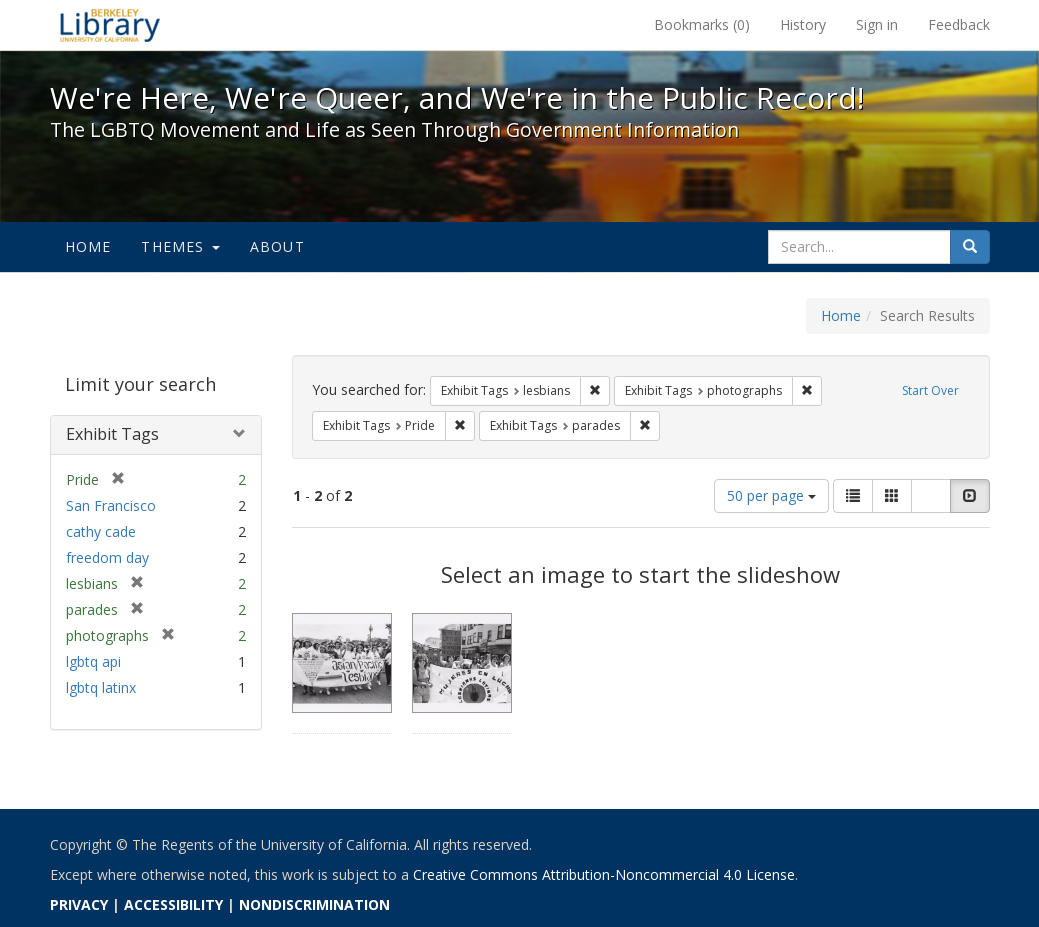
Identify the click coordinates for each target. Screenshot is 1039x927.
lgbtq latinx (101, 687)
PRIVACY (79, 904)
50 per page (771, 495)
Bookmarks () (702, 24)
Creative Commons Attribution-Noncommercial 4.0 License (604, 874)
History (803, 24)
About (277, 246)
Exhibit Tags (112, 434)
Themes (180, 246)
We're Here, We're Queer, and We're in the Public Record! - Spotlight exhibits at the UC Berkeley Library (110, 25)
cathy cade (101, 531)
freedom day (107, 557)
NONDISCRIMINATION (314, 904)
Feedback (959, 24)
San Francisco (111, 505)
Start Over (930, 390)
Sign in (877, 24)
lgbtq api (93, 661)
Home (88, 246)
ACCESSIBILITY (173, 904)
